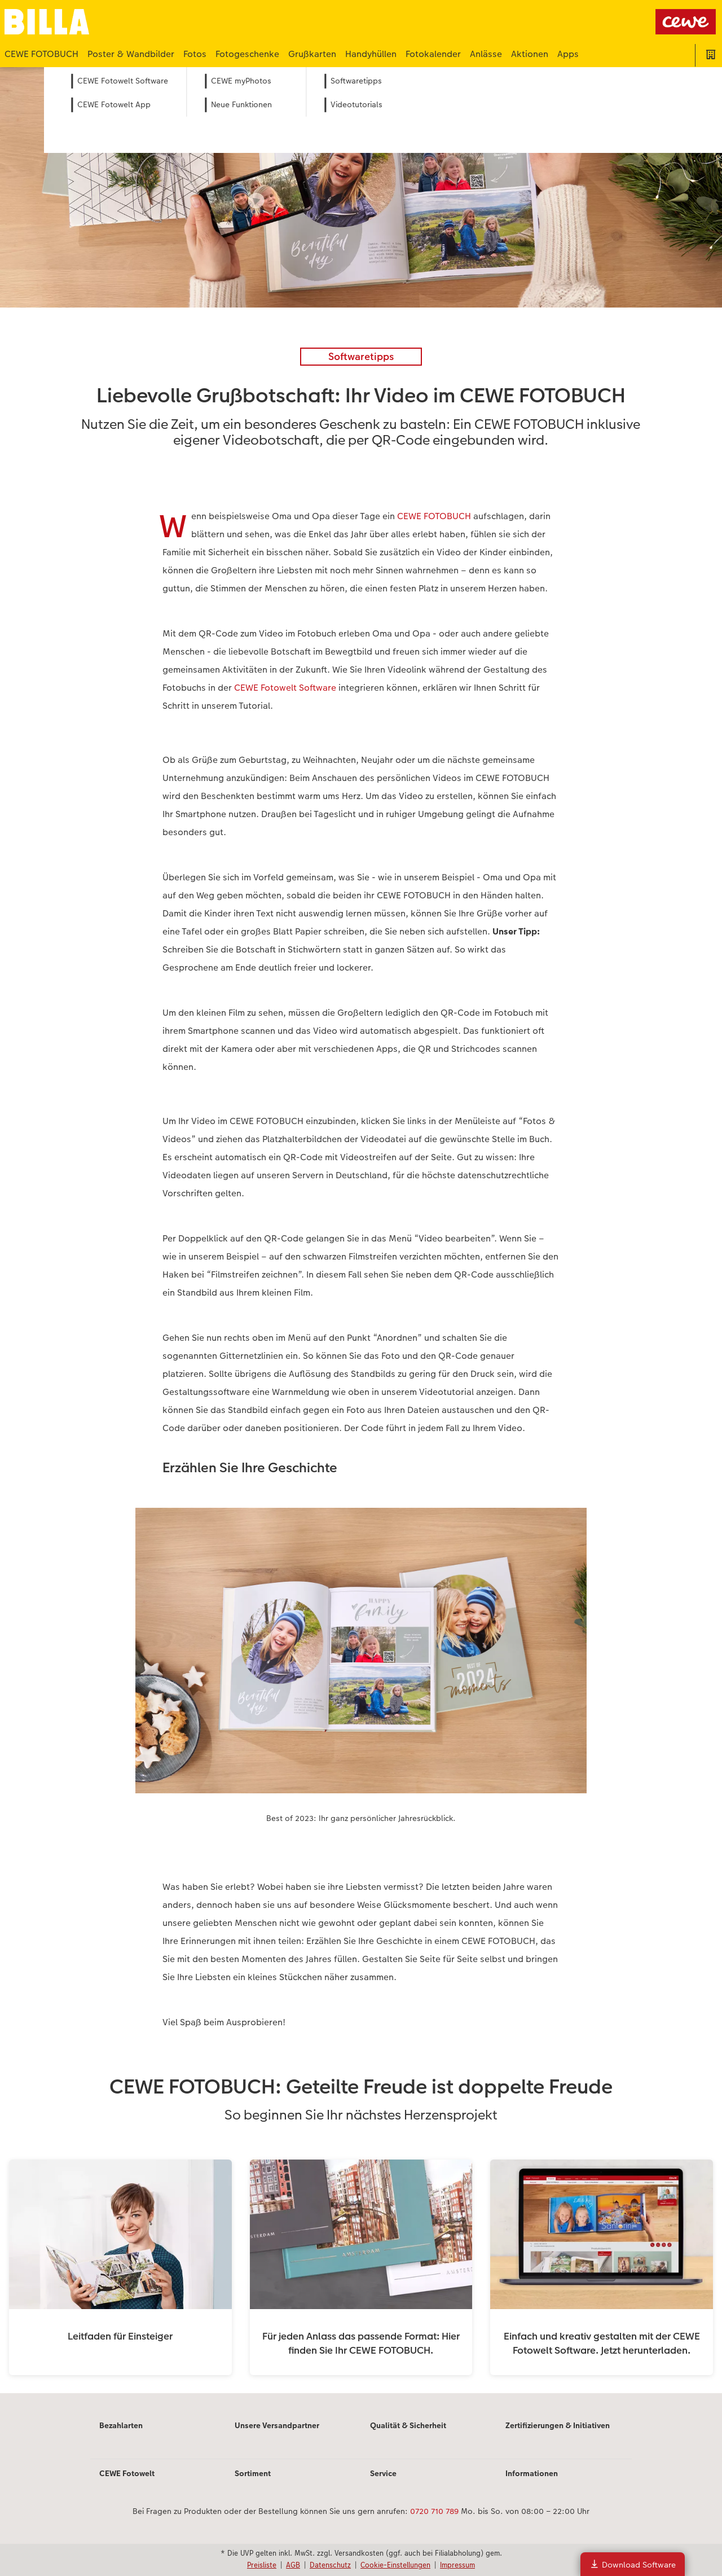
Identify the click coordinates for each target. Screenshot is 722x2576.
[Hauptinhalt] (361, 1230)
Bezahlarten (121, 2425)
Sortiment (253, 2473)
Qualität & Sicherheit (408, 2425)
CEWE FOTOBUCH (434, 516)
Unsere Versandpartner (277, 2425)
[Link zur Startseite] (115, 21)
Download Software (632, 2564)
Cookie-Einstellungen (395, 2564)
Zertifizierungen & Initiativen (557, 2425)
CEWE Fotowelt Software (285, 687)
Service (383, 2473)
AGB (293, 2564)
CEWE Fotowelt (127, 2473)
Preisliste (261, 2564)
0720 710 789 (434, 2511)
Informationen (531, 2473)
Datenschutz (330, 2564)
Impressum (457, 2564)
